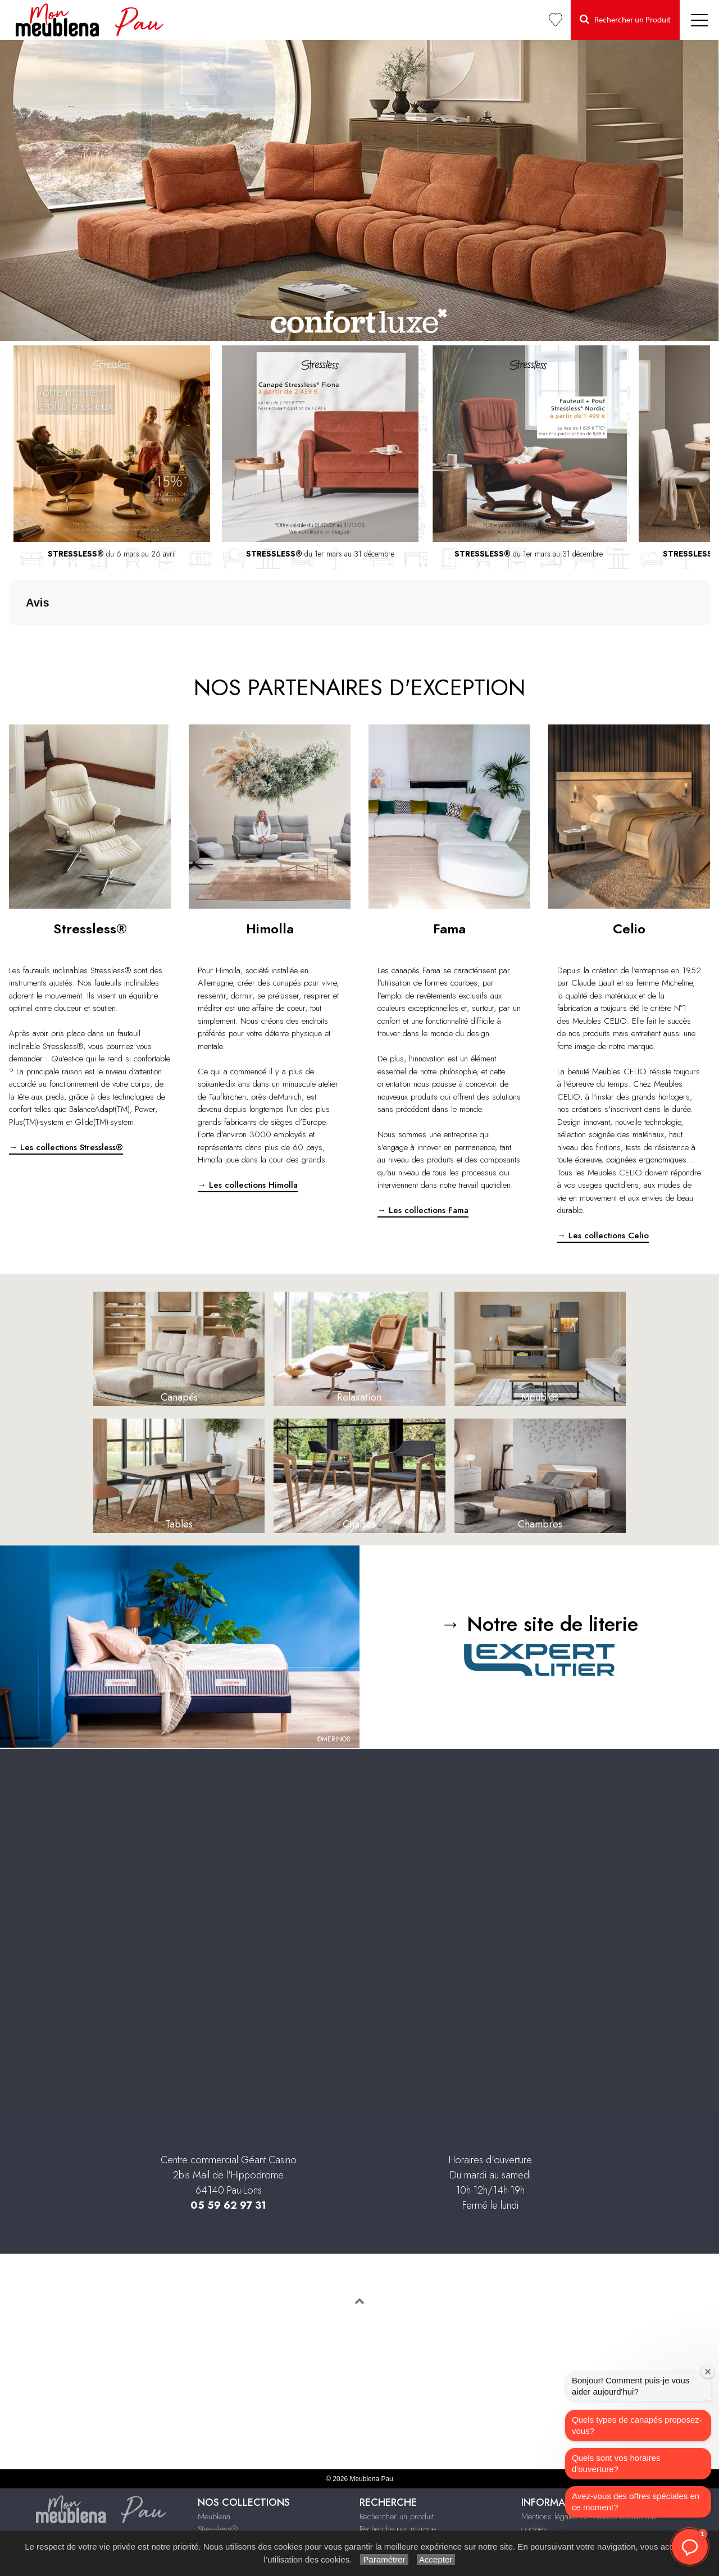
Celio (206, 2511)
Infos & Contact (547, 2498)
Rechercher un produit (397, 2460)
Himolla (210, 2498)
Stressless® (218, 2472)
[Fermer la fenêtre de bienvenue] (708, 2371)
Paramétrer (384, 2559)
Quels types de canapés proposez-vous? (637, 2425)
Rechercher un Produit (625, 19)
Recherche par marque (398, 2472)
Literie (207, 2523)
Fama (207, 2485)
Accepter (436, 2559)
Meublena (214, 2460)
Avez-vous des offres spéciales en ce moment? (635, 2501)
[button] (690, 2547)
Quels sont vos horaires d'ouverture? (616, 2463)
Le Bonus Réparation (394, 2498)
